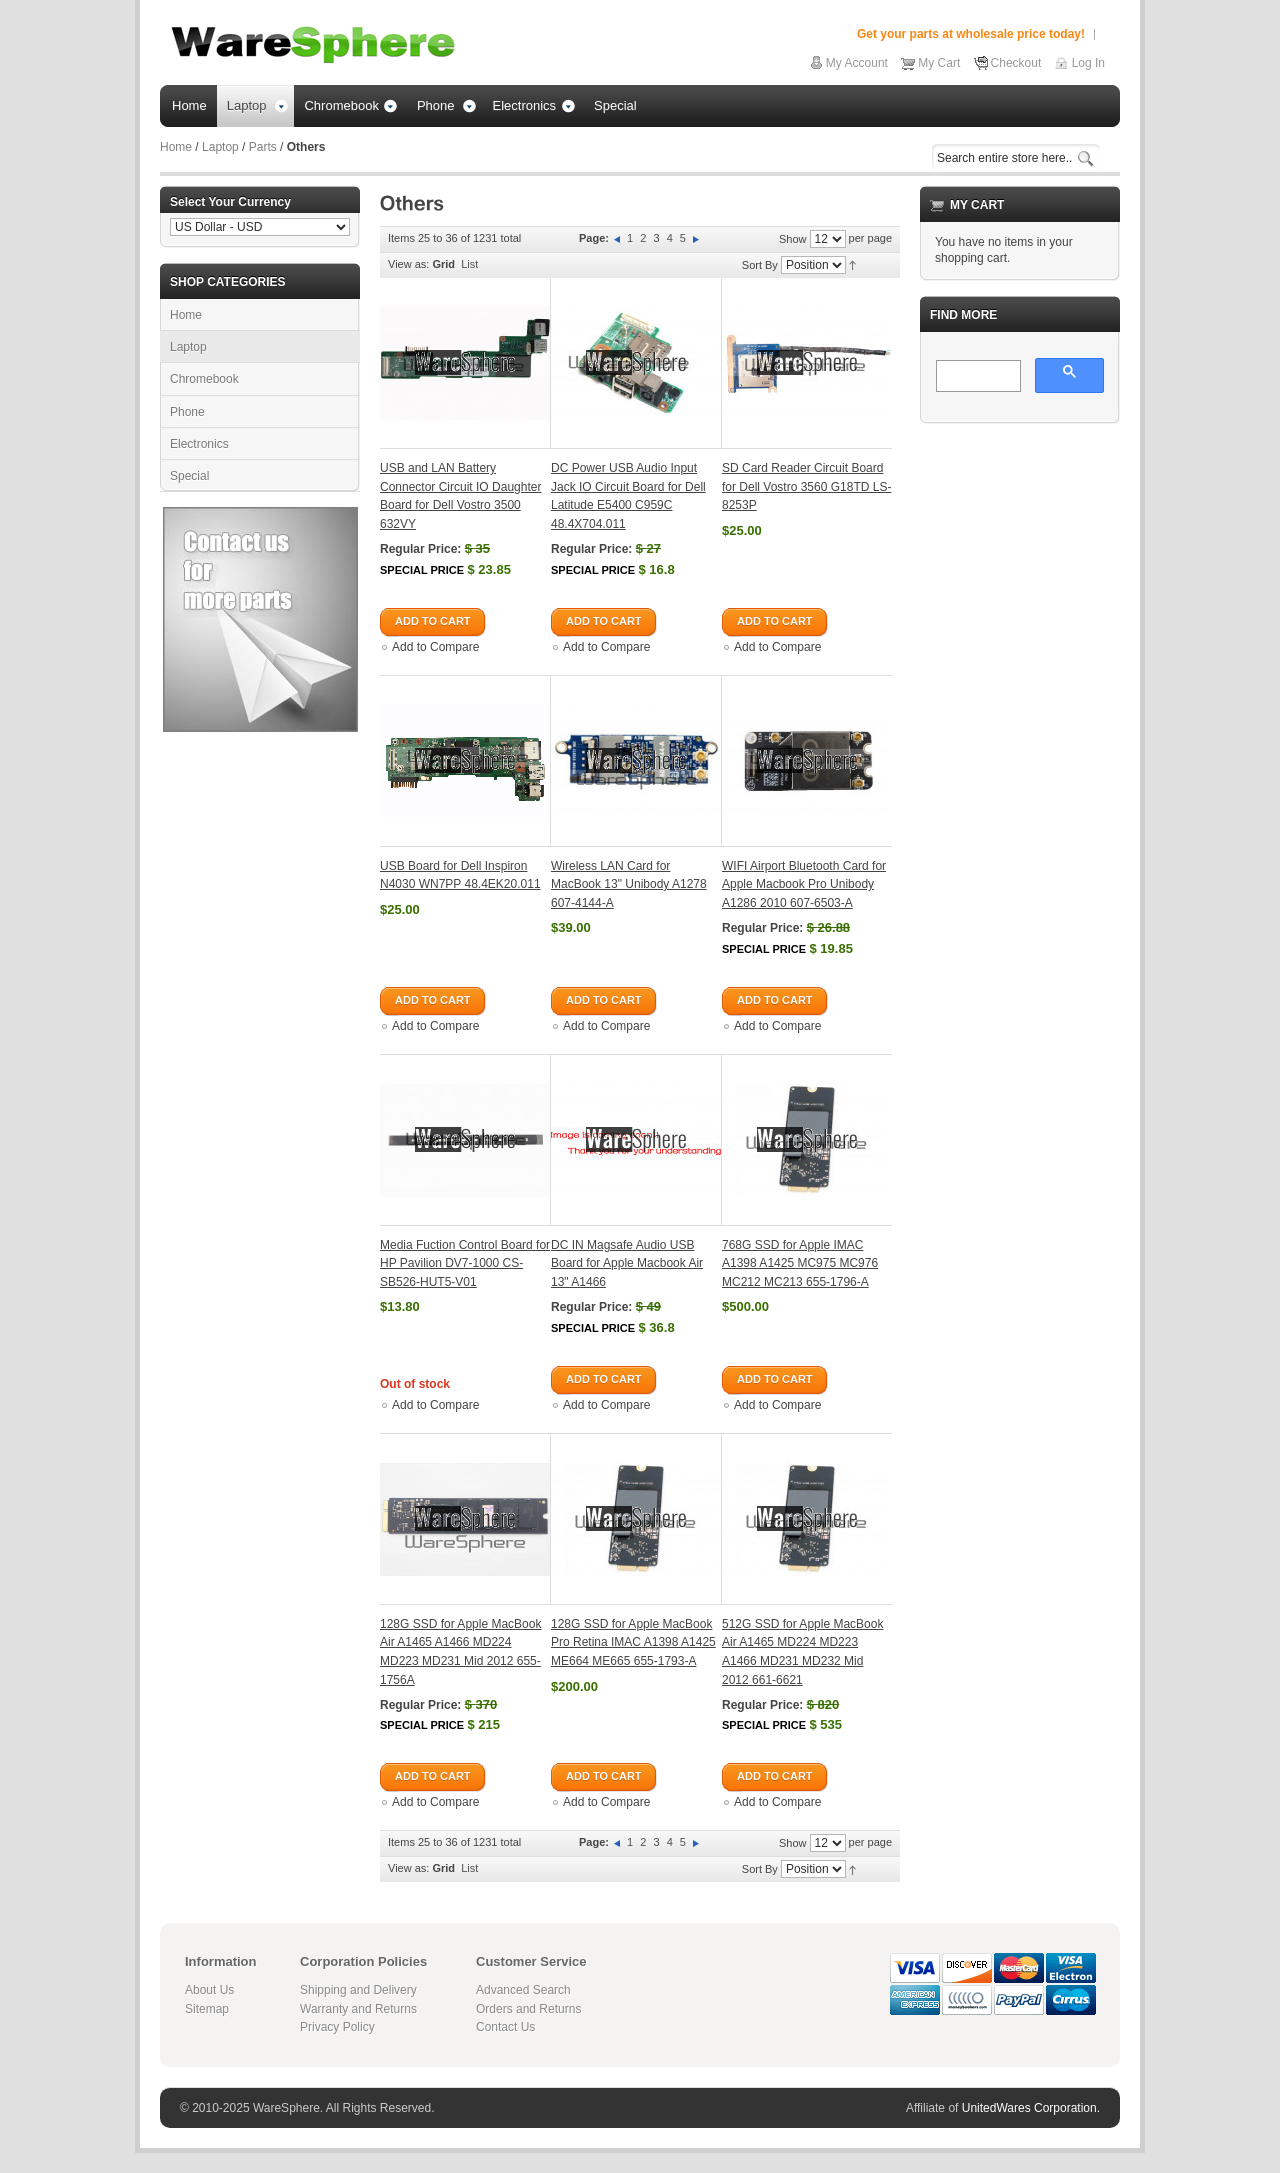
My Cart (939, 63)
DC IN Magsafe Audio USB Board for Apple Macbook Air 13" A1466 (627, 1263)
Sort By (760, 265)
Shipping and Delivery (358, 1990)
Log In (1088, 63)
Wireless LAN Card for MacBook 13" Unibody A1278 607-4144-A (629, 884)
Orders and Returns (528, 2009)
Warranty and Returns (358, 2009)
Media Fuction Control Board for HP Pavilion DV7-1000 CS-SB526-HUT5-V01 (465, 1263)
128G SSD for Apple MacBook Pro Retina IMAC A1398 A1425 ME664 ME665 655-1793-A (633, 1642)
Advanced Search (523, 1990)
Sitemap (207, 2009)
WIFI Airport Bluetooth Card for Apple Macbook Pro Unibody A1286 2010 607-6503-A (804, 884)
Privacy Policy (337, 2027)
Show (793, 239)
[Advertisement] (1020, 739)
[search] (976, 377)
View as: (408, 264)
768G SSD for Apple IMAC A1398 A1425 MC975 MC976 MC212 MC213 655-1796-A (800, 1263)
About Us (209, 1990)
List (469, 264)
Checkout (1016, 63)
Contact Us (505, 2027)
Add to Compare (435, 647)
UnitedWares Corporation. (1031, 2108)
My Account (857, 63)
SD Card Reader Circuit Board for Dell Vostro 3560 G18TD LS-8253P (806, 486)
